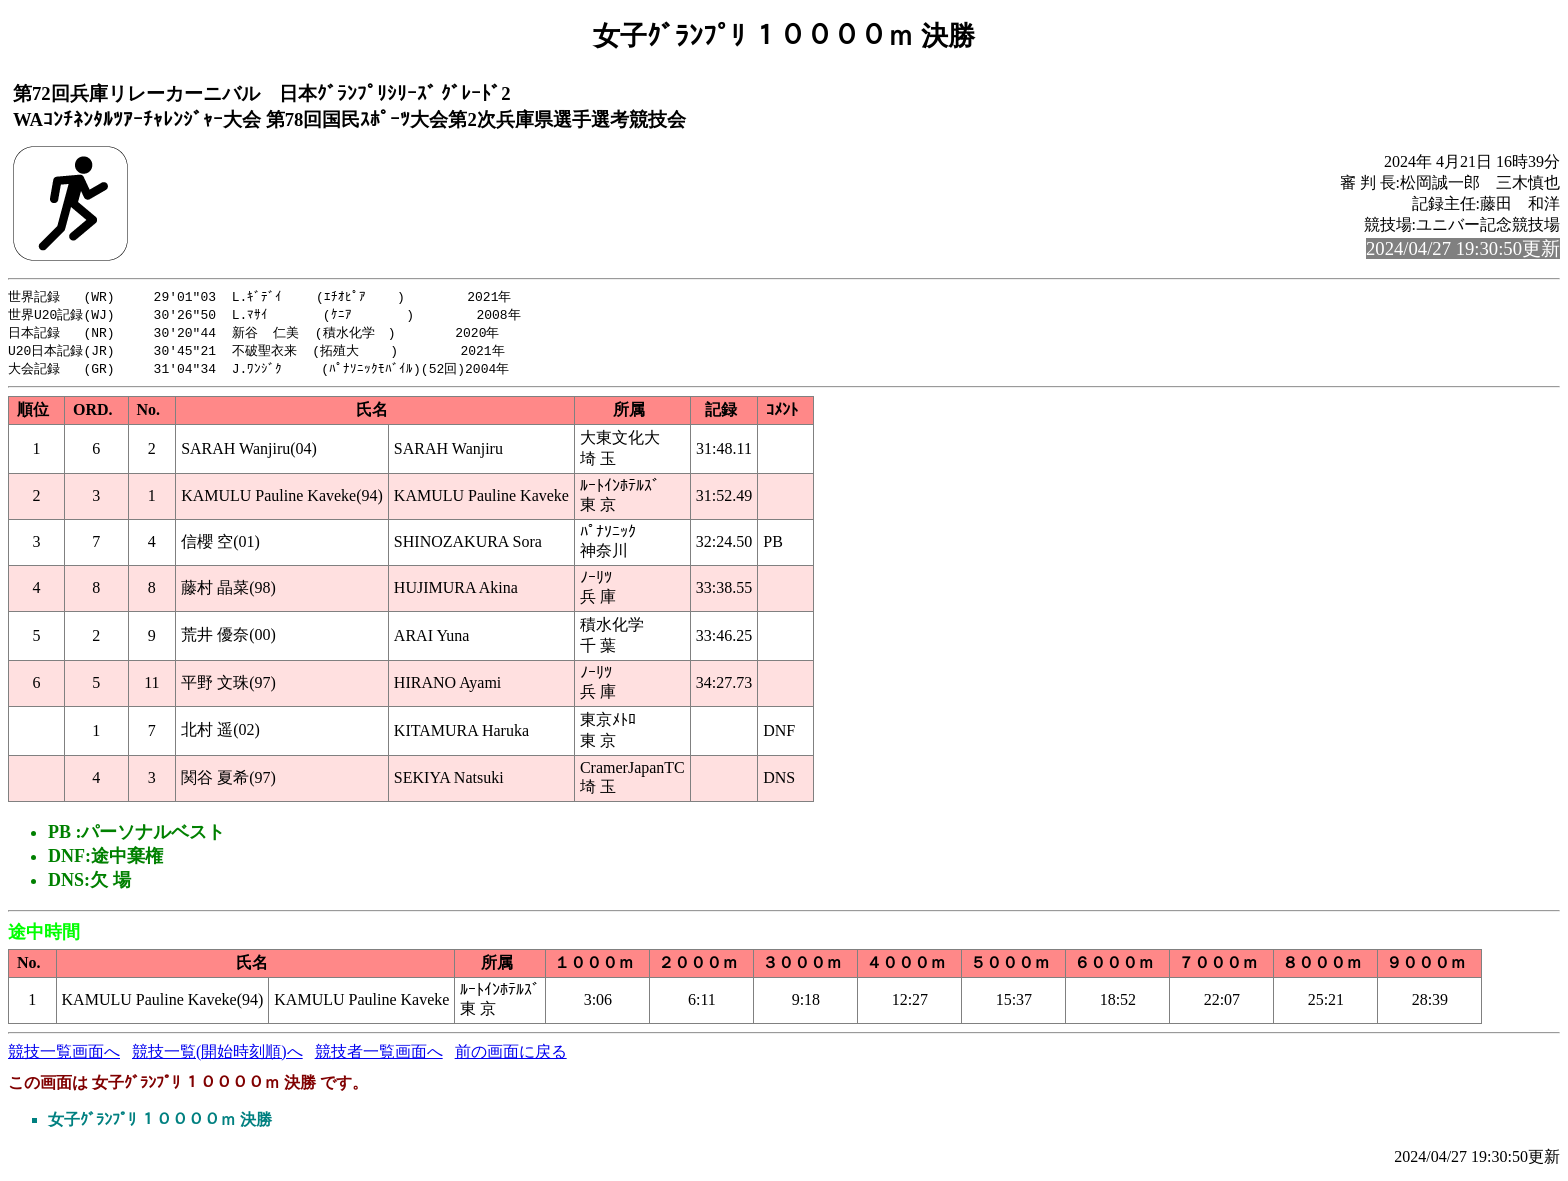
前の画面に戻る (511, 1056)
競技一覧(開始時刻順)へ (217, 1056)
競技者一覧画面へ (379, 1056)
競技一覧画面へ (64, 1056)
